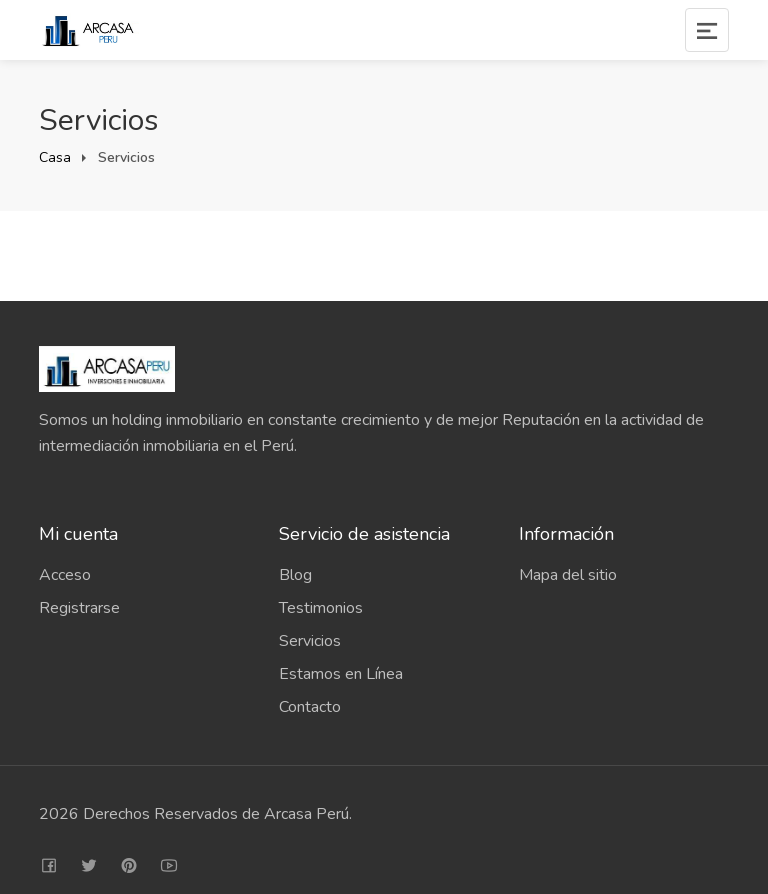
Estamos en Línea (341, 674)
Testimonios (321, 608)
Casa (55, 157)
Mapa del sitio (568, 575)
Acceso (65, 575)
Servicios (310, 641)
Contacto (310, 707)
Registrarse (79, 608)
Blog (295, 575)
